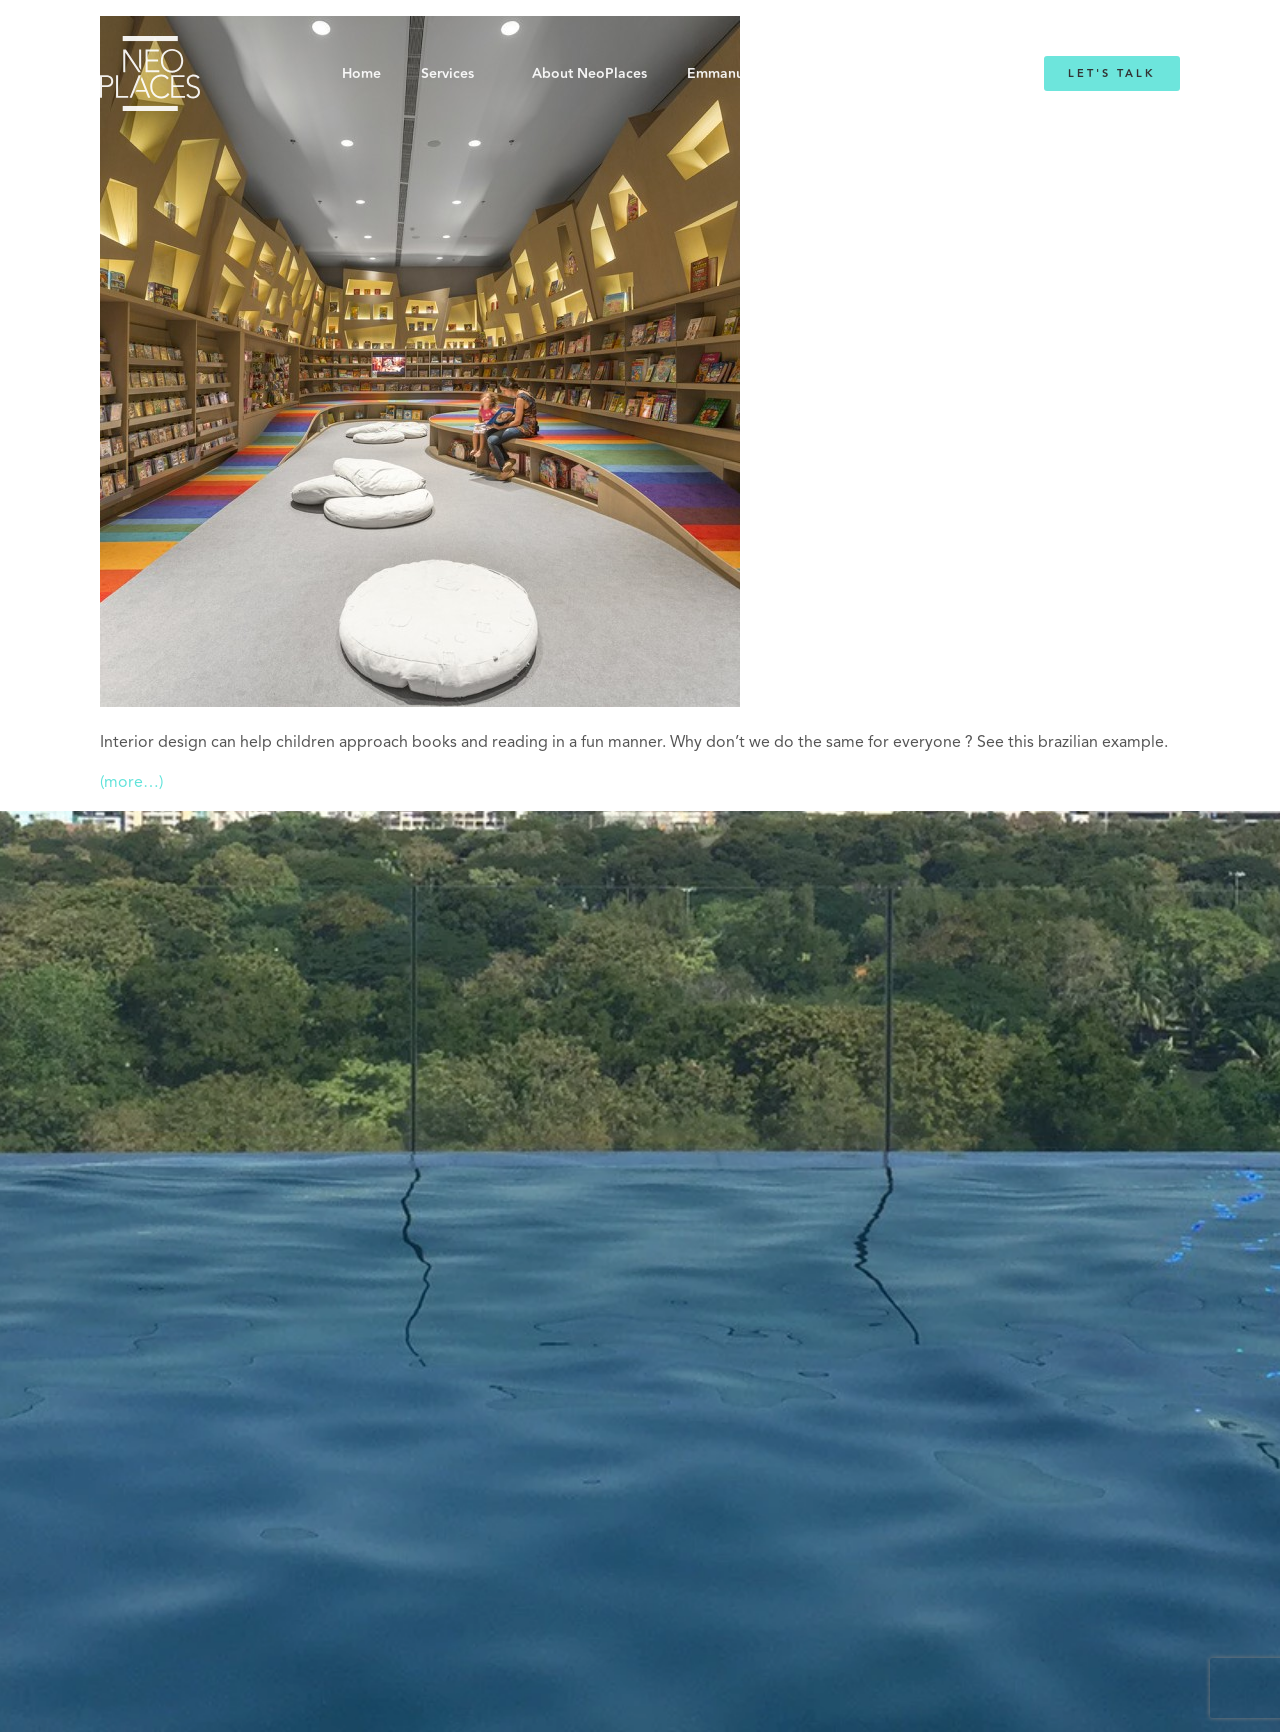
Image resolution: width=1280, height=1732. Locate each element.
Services (447, 74)
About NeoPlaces (589, 74)
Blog (887, 74)
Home (361, 74)
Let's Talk (1112, 73)
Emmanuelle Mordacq (759, 74)
